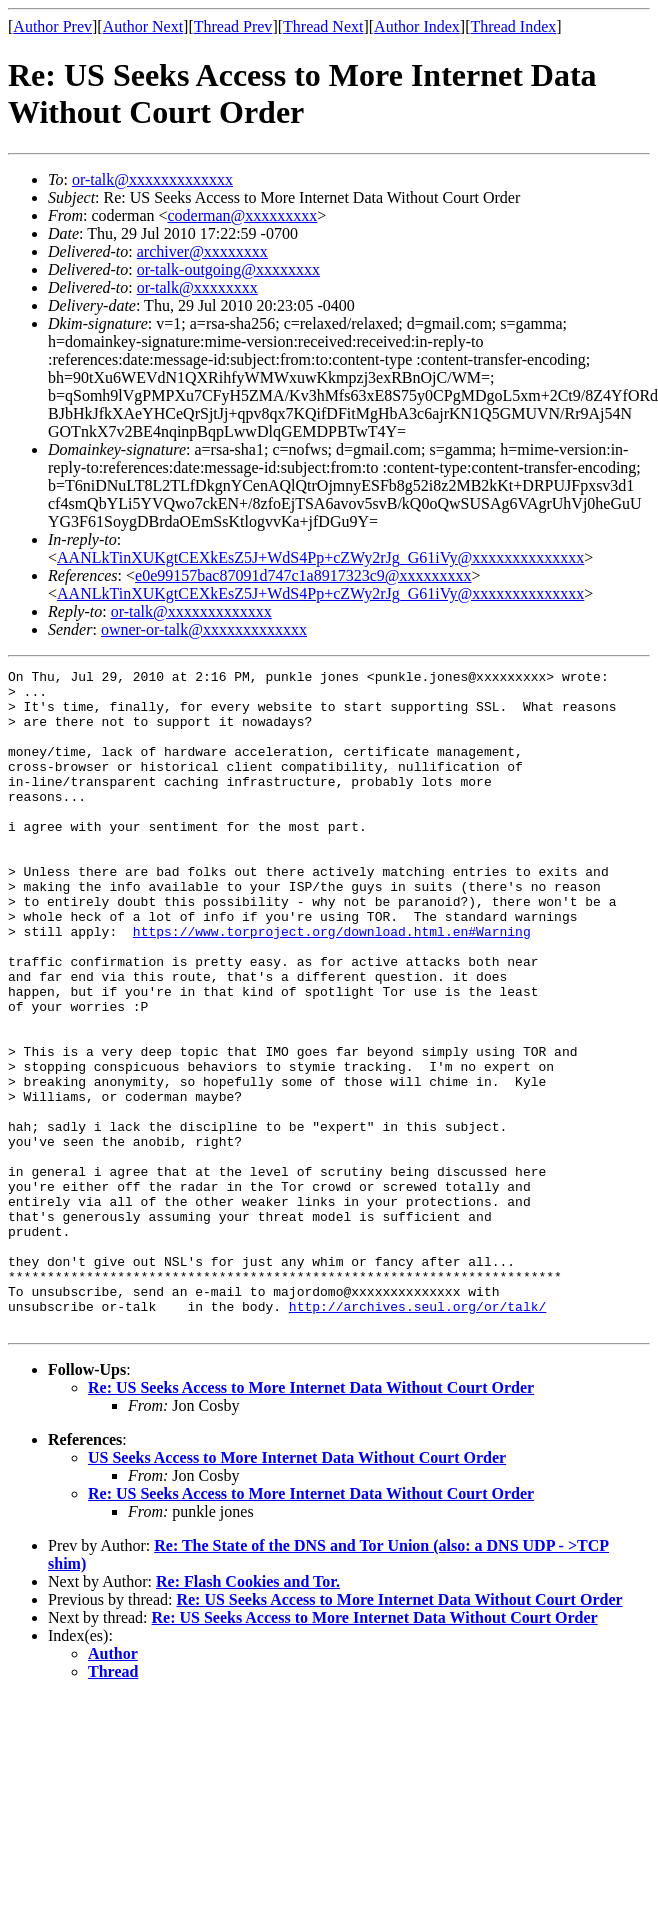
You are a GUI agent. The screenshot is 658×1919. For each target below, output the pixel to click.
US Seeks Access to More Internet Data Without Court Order (297, 1589)
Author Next (143, 26)
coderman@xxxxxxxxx (243, 215)
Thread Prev (233, 26)
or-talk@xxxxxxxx (197, 287)
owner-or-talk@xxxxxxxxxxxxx (204, 629)
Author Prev (52, 26)
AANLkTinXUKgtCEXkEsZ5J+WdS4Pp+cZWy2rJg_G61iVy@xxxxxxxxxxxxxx (320, 557)
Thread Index (514, 26)
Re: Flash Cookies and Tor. (248, 1713)
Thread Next (323, 26)
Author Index (417, 26)
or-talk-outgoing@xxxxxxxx (228, 269)
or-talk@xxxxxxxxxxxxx (152, 179)
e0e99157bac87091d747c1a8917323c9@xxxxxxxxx (303, 575)
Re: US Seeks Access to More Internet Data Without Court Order (311, 1519)
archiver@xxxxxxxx (202, 251)
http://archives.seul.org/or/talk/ (417, 1435)
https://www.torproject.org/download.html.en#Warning (332, 985)
